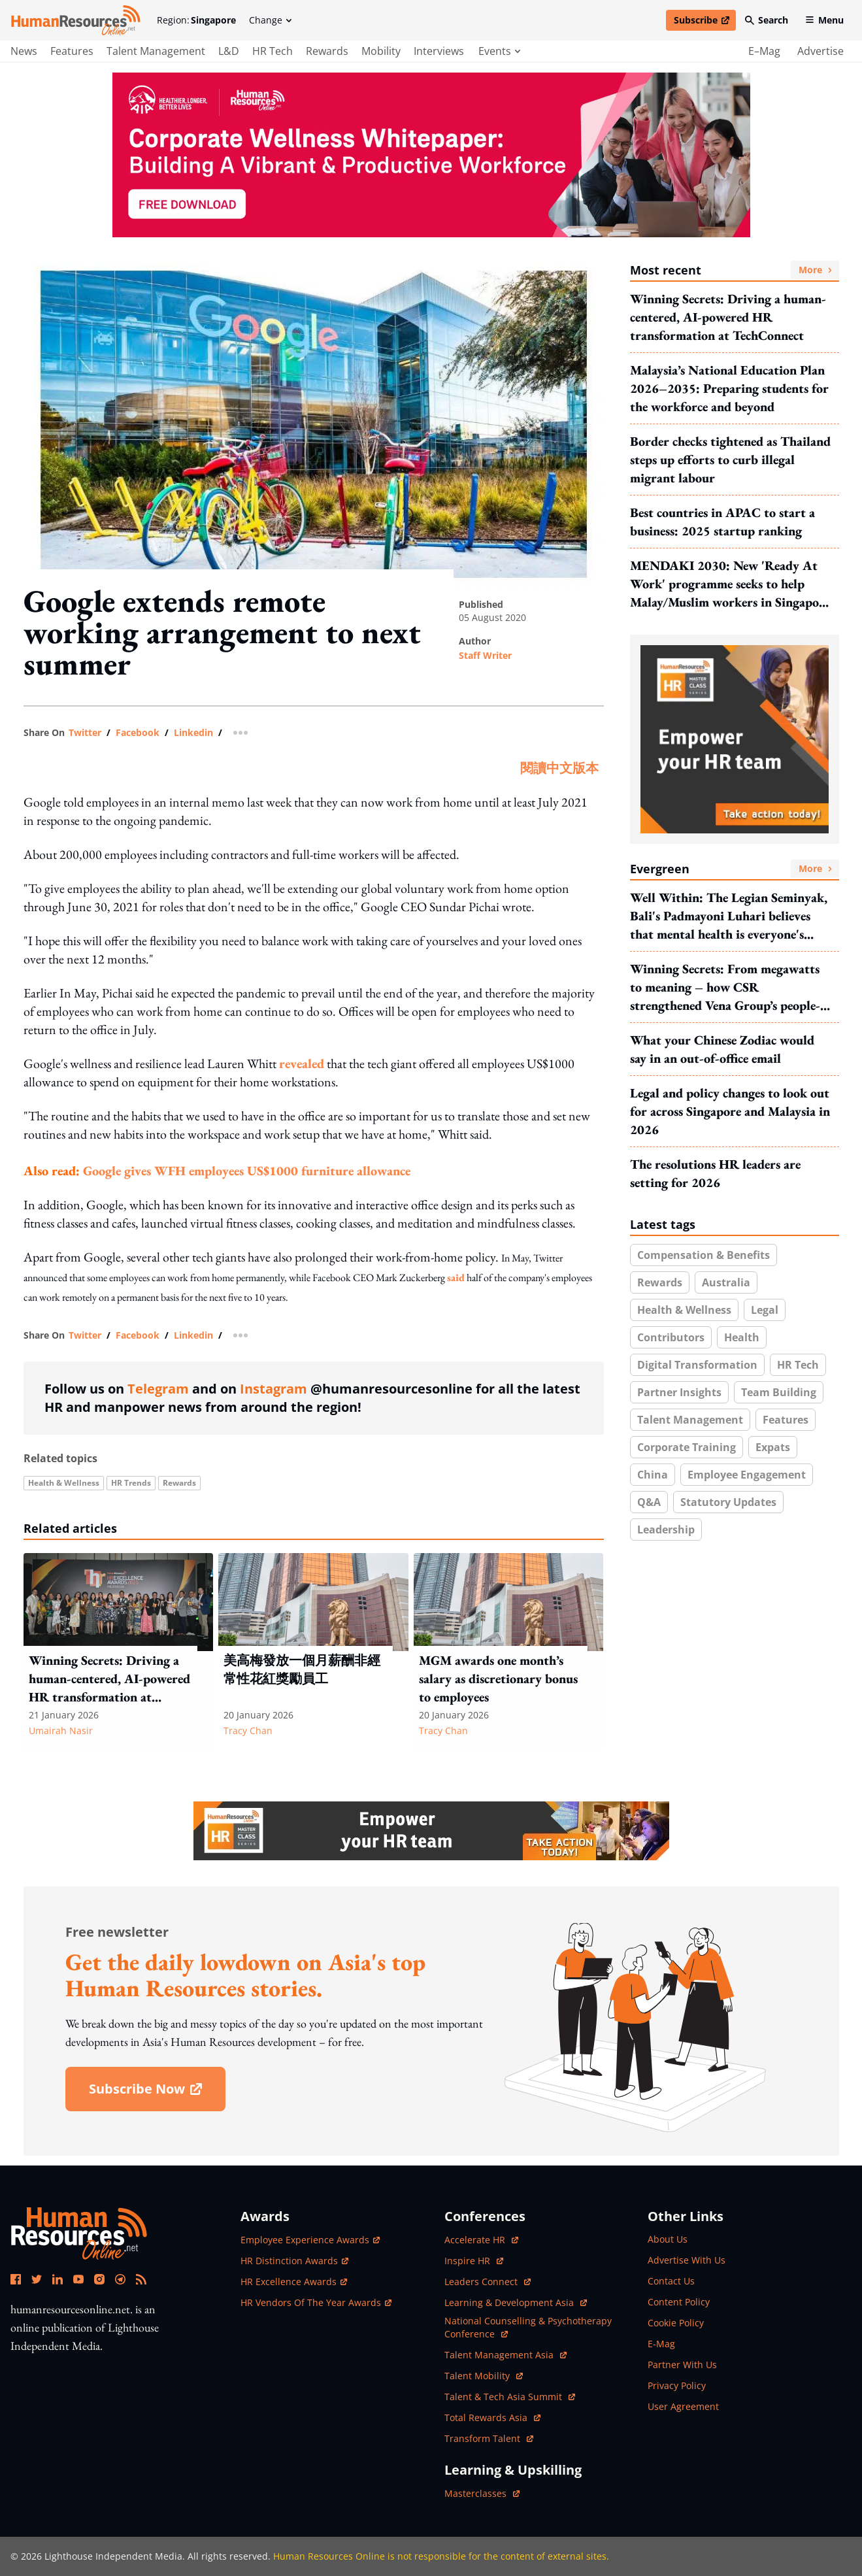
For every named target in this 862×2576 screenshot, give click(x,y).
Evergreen (734, 869)
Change (270, 20)
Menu (824, 20)
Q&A (649, 1502)
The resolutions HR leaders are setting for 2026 (715, 1173)
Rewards (179, 1482)
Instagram (273, 1388)
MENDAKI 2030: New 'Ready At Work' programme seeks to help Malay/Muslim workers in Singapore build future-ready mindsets (730, 584)
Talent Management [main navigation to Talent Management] (156, 51)
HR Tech (798, 1365)
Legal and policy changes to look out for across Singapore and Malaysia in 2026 (730, 1111)
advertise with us (686, 2260)
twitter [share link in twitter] (85, 733)
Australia (726, 1282)
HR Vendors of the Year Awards (315, 2302)
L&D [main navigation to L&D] (228, 51)
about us (668, 2239)
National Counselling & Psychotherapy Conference (528, 2327)
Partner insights (679, 1392)
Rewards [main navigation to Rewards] (327, 51)
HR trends (131, 1482)
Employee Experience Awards (310, 2239)
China (652, 1474)
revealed (301, 1063)
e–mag (764, 51)
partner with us (682, 2364)
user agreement (683, 2406)
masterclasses (482, 2493)
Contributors (671, 1337)
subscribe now (156, 2093)
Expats (772, 1447)
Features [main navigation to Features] (71, 51)
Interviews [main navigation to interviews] (439, 51)
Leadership (666, 1529)
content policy (679, 2302)
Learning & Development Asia (515, 2302)
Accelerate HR (481, 2239)
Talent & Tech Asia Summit (509, 2396)
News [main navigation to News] (23, 51)
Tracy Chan (248, 1730)
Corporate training (686, 1447)
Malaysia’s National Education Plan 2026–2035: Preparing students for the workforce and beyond (729, 388)
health (741, 1337)
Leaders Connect (487, 2281)
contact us (671, 2281)
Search (766, 20)
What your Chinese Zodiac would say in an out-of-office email (722, 1049)
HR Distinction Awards (294, 2260)
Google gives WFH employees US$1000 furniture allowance (246, 1170)
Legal (764, 1310)
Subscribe (704, 22)
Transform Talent (488, 2438)
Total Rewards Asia (492, 2417)
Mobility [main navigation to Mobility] (381, 51)
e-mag (661, 2343)
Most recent (734, 270)
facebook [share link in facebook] (137, 733)
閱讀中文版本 (559, 768)
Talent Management (690, 1420)
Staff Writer (485, 655)
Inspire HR (473, 2260)
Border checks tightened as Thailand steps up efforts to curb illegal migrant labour (730, 459)
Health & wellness (63, 1482)
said (456, 1277)
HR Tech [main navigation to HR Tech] (272, 51)
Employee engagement (747, 1474)
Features (785, 1420)
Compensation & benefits (703, 1255)
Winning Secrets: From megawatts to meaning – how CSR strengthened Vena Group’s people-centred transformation (725, 987)
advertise (820, 51)
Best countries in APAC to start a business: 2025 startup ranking (722, 521)
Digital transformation (697, 1365)
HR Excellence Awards (293, 2281)
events (499, 51)
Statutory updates (728, 1502)
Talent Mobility (483, 2375)
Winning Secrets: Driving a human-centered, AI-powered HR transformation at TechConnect (728, 317)
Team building (778, 1392)
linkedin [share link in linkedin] (193, 733)
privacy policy (677, 2385)
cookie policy (676, 2323)
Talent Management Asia (505, 2355)
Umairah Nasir (61, 1730)
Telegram (158, 1388)
